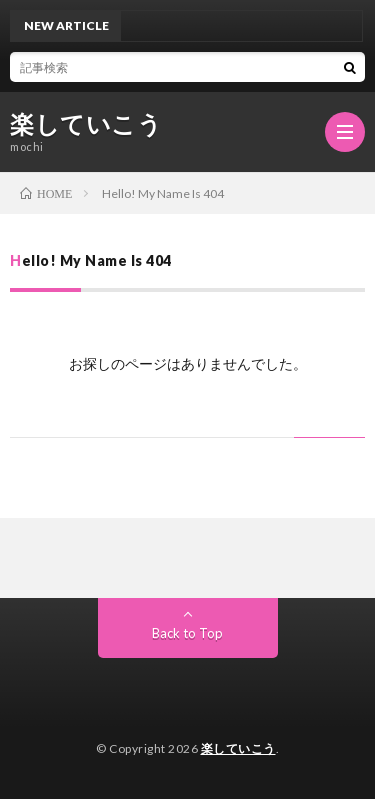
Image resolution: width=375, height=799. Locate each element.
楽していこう (86, 124)
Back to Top (187, 633)
